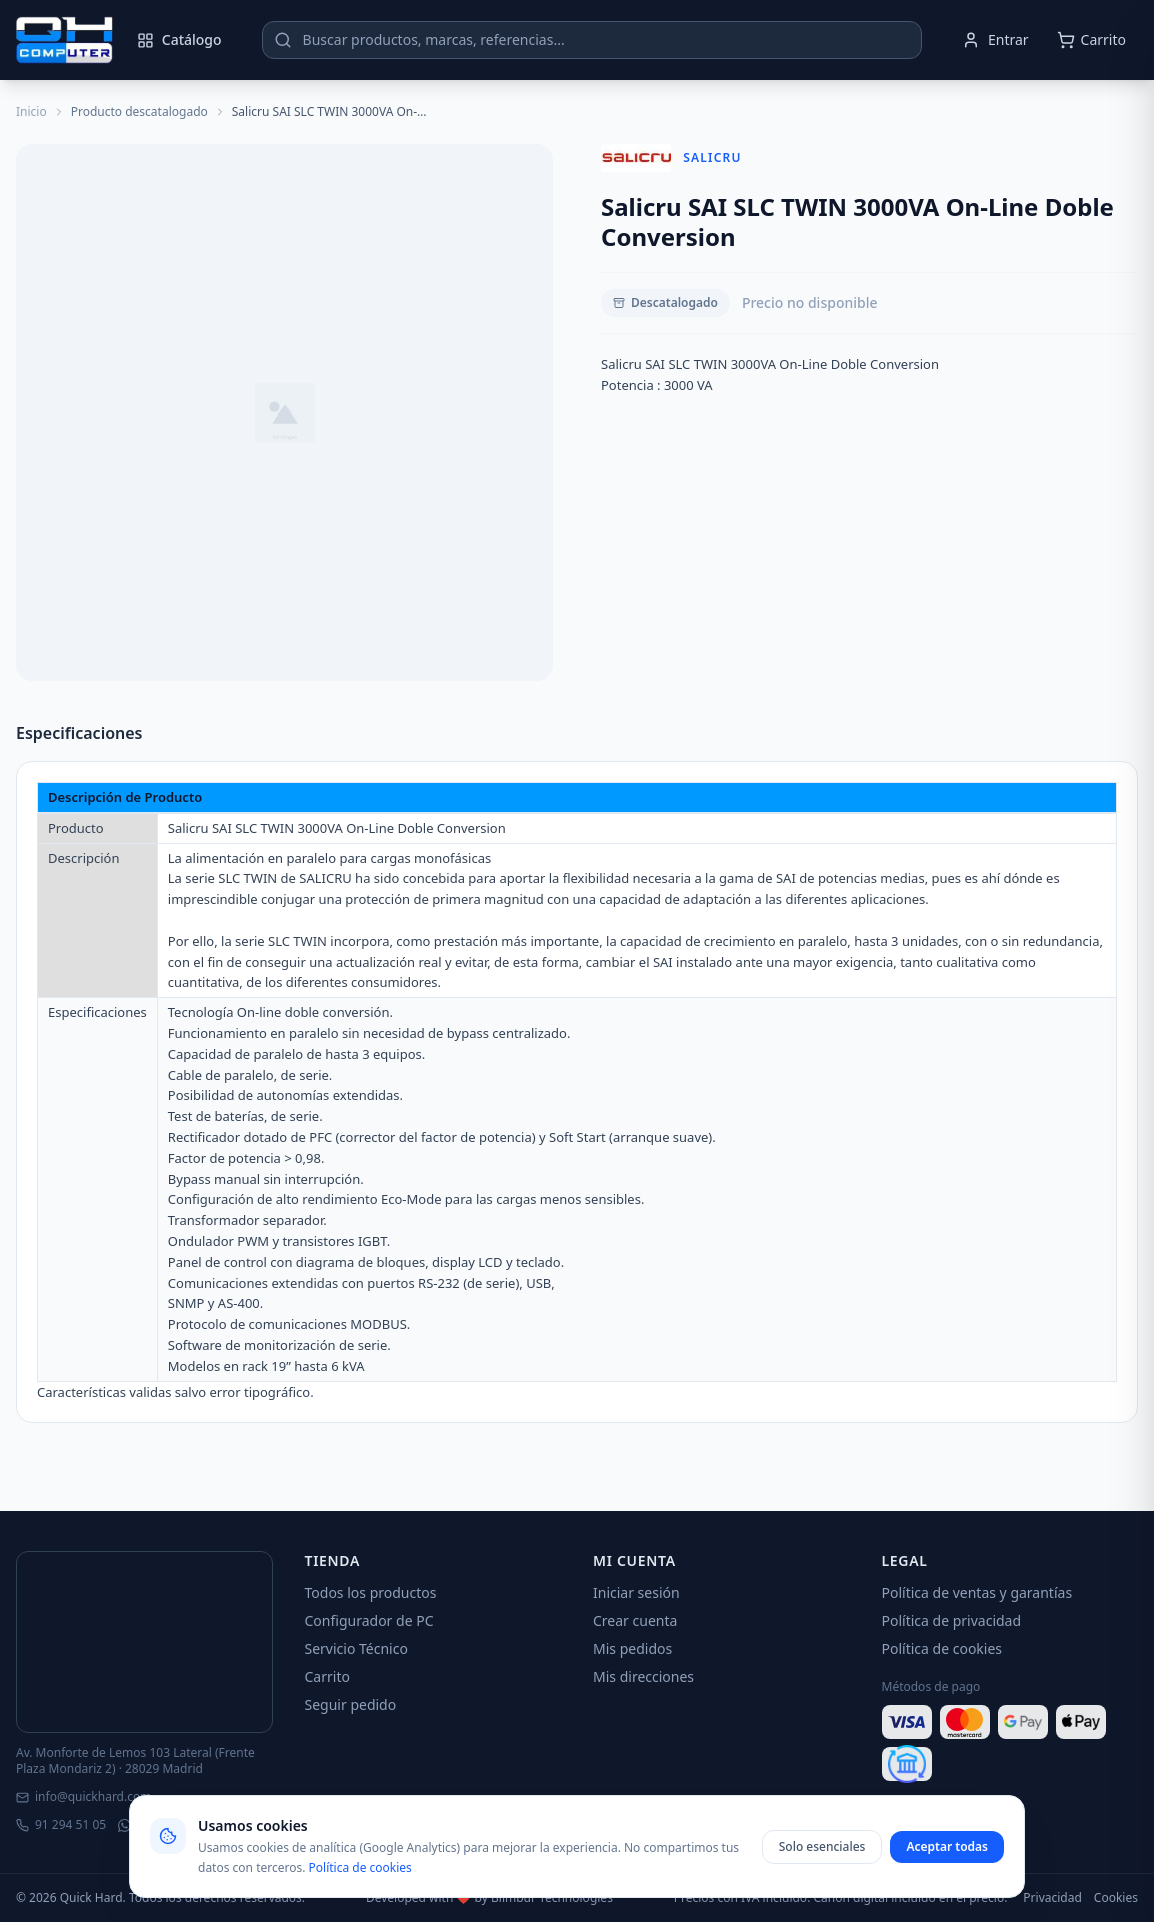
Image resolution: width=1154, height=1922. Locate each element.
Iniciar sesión (636, 1592)
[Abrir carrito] (1091, 40)
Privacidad (1052, 1898)
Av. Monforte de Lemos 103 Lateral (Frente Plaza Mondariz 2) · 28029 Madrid (135, 1761)
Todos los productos (371, 1592)
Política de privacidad (952, 1620)
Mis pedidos (632, 1648)
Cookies (1116, 1898)
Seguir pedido (351, 1704)
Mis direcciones (643, 1676)
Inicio (31, 112)
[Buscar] (283, 40)
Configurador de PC (369, 1620)
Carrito (327, 1676)
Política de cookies (942, 1648)
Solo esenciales (822, 1846)
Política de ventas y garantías (977, 1592)
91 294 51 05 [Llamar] (61, 1825)
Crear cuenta (635, 1620)
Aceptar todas (947, 1846)
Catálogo (179, 39)
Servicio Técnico (356, 1648)
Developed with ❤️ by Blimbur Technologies (489, 1898)
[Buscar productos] (592, 40)
